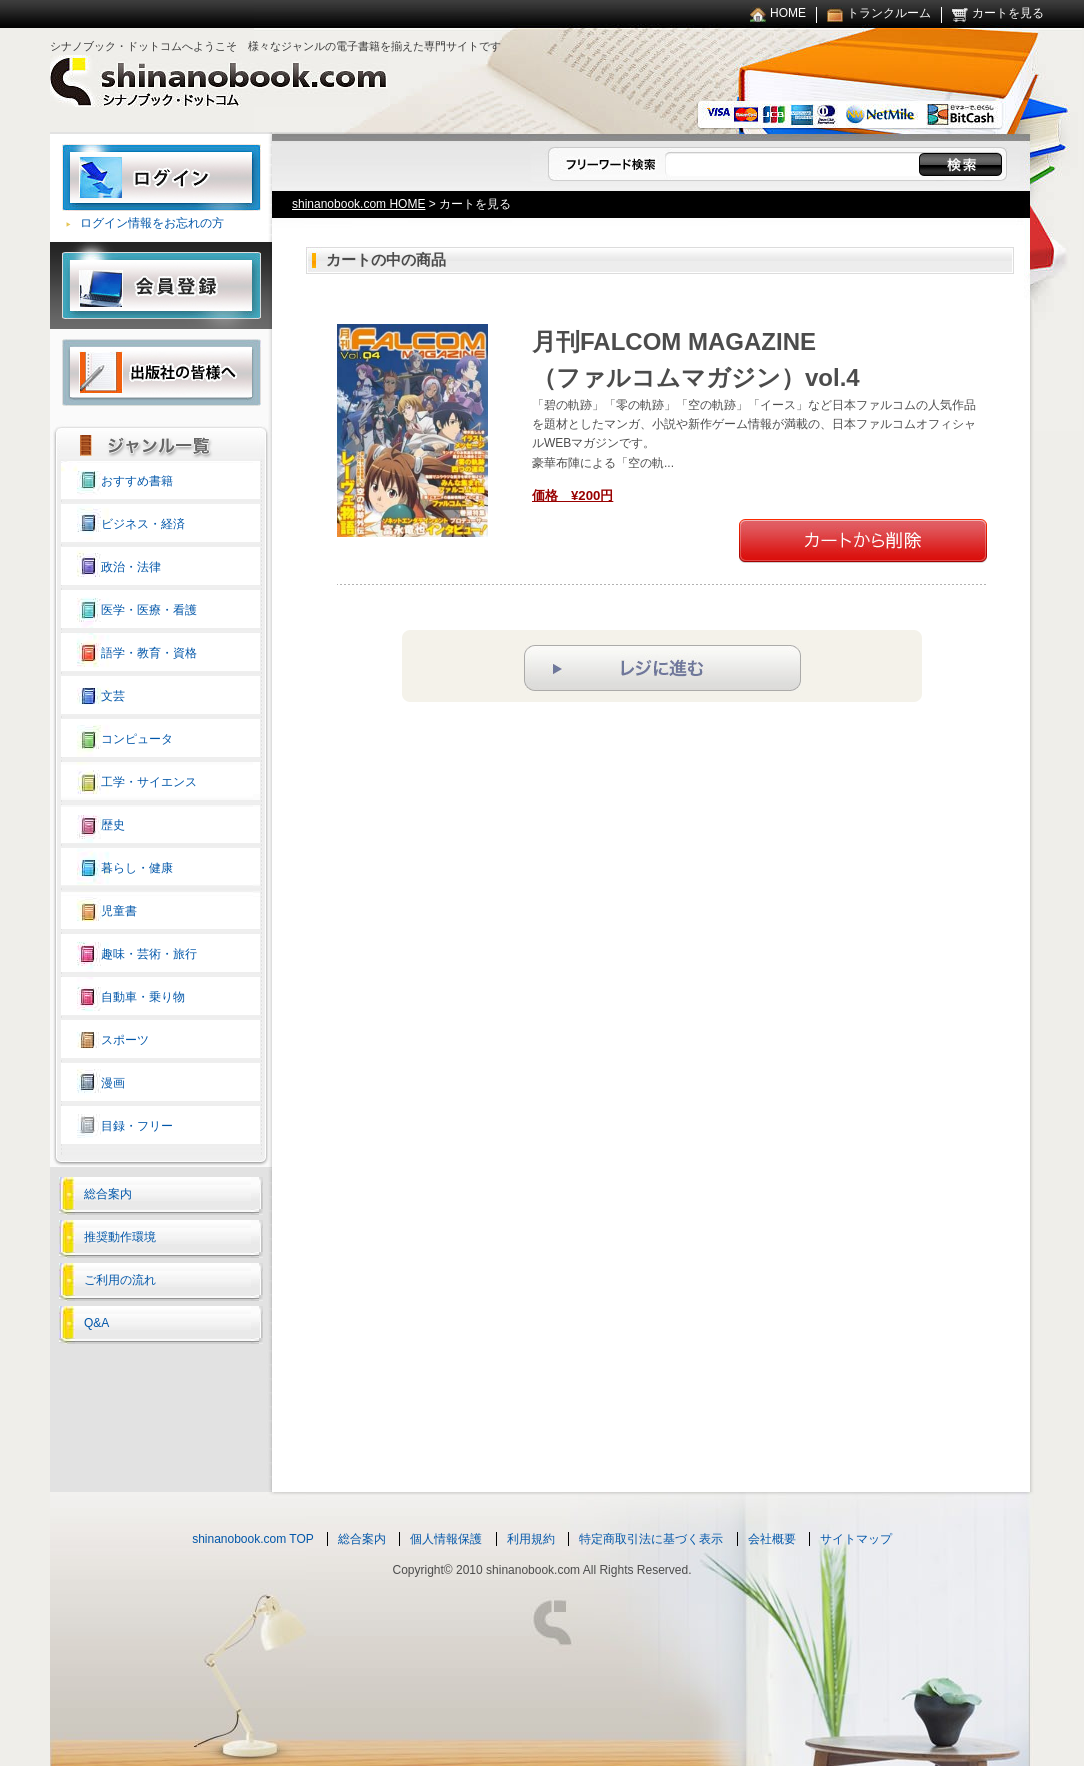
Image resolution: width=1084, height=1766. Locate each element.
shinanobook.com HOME (358, 204)
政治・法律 (131, 567)
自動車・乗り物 (143, 997)
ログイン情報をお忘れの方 (152, 223)
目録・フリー (137, 1126)
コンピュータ (137, 739)
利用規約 (531, 1539)
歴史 (113, 825)
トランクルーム (889, 13)
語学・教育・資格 (149, 653)
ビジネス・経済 (143, 524)
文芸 (113, 696)
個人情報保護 (446, 1539)
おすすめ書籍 (137, 481)
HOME (788, 13)
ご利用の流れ (120, 1280)
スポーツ (125, 1040)
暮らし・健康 (137, 868)
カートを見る (1008, 13)
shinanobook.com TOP (253, 1539)
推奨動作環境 (120, 1237)
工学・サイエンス (149, 782)
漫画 (113, 1083)
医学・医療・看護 (149, 610)
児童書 (119, 911)
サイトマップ (856, 1539)
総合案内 (108, 1194)
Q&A (96, 1323)
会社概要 (772, 1539)
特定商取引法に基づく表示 (651, 1539)
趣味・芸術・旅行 (149, 954)
